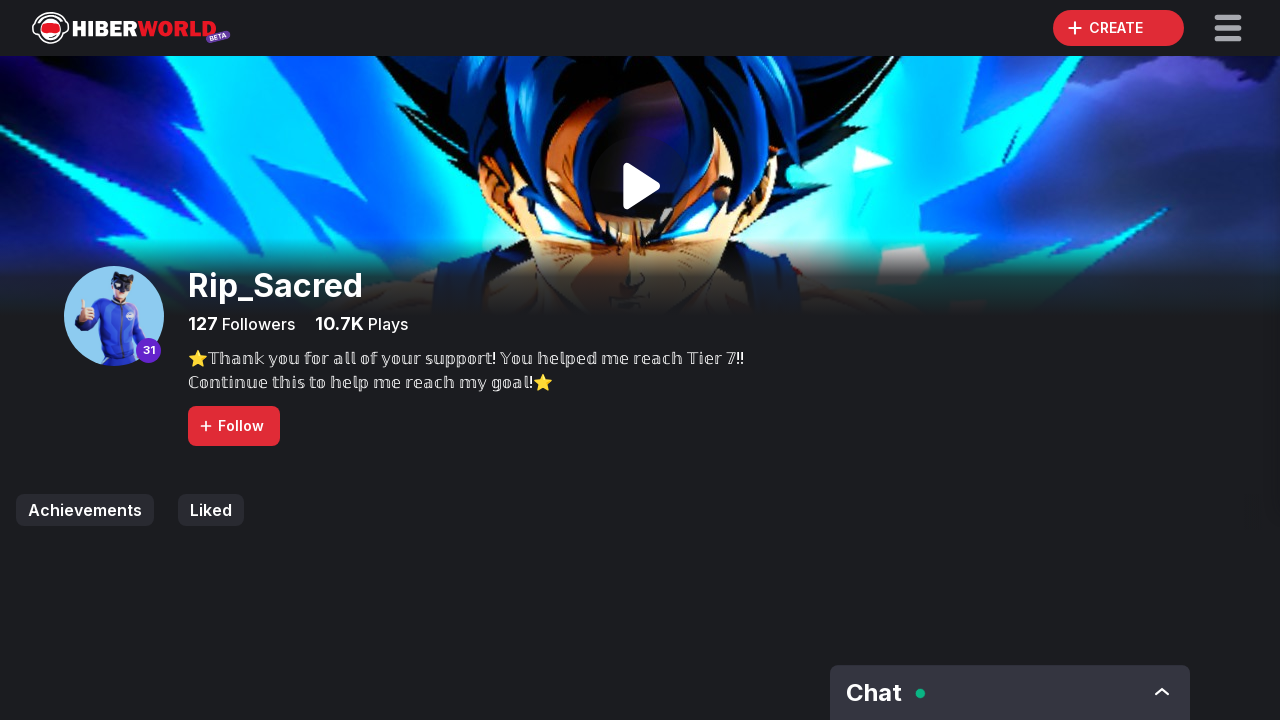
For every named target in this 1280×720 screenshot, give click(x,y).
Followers (256, 324)
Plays (386, 324)
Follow (231, 425)
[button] (1228, 28)
